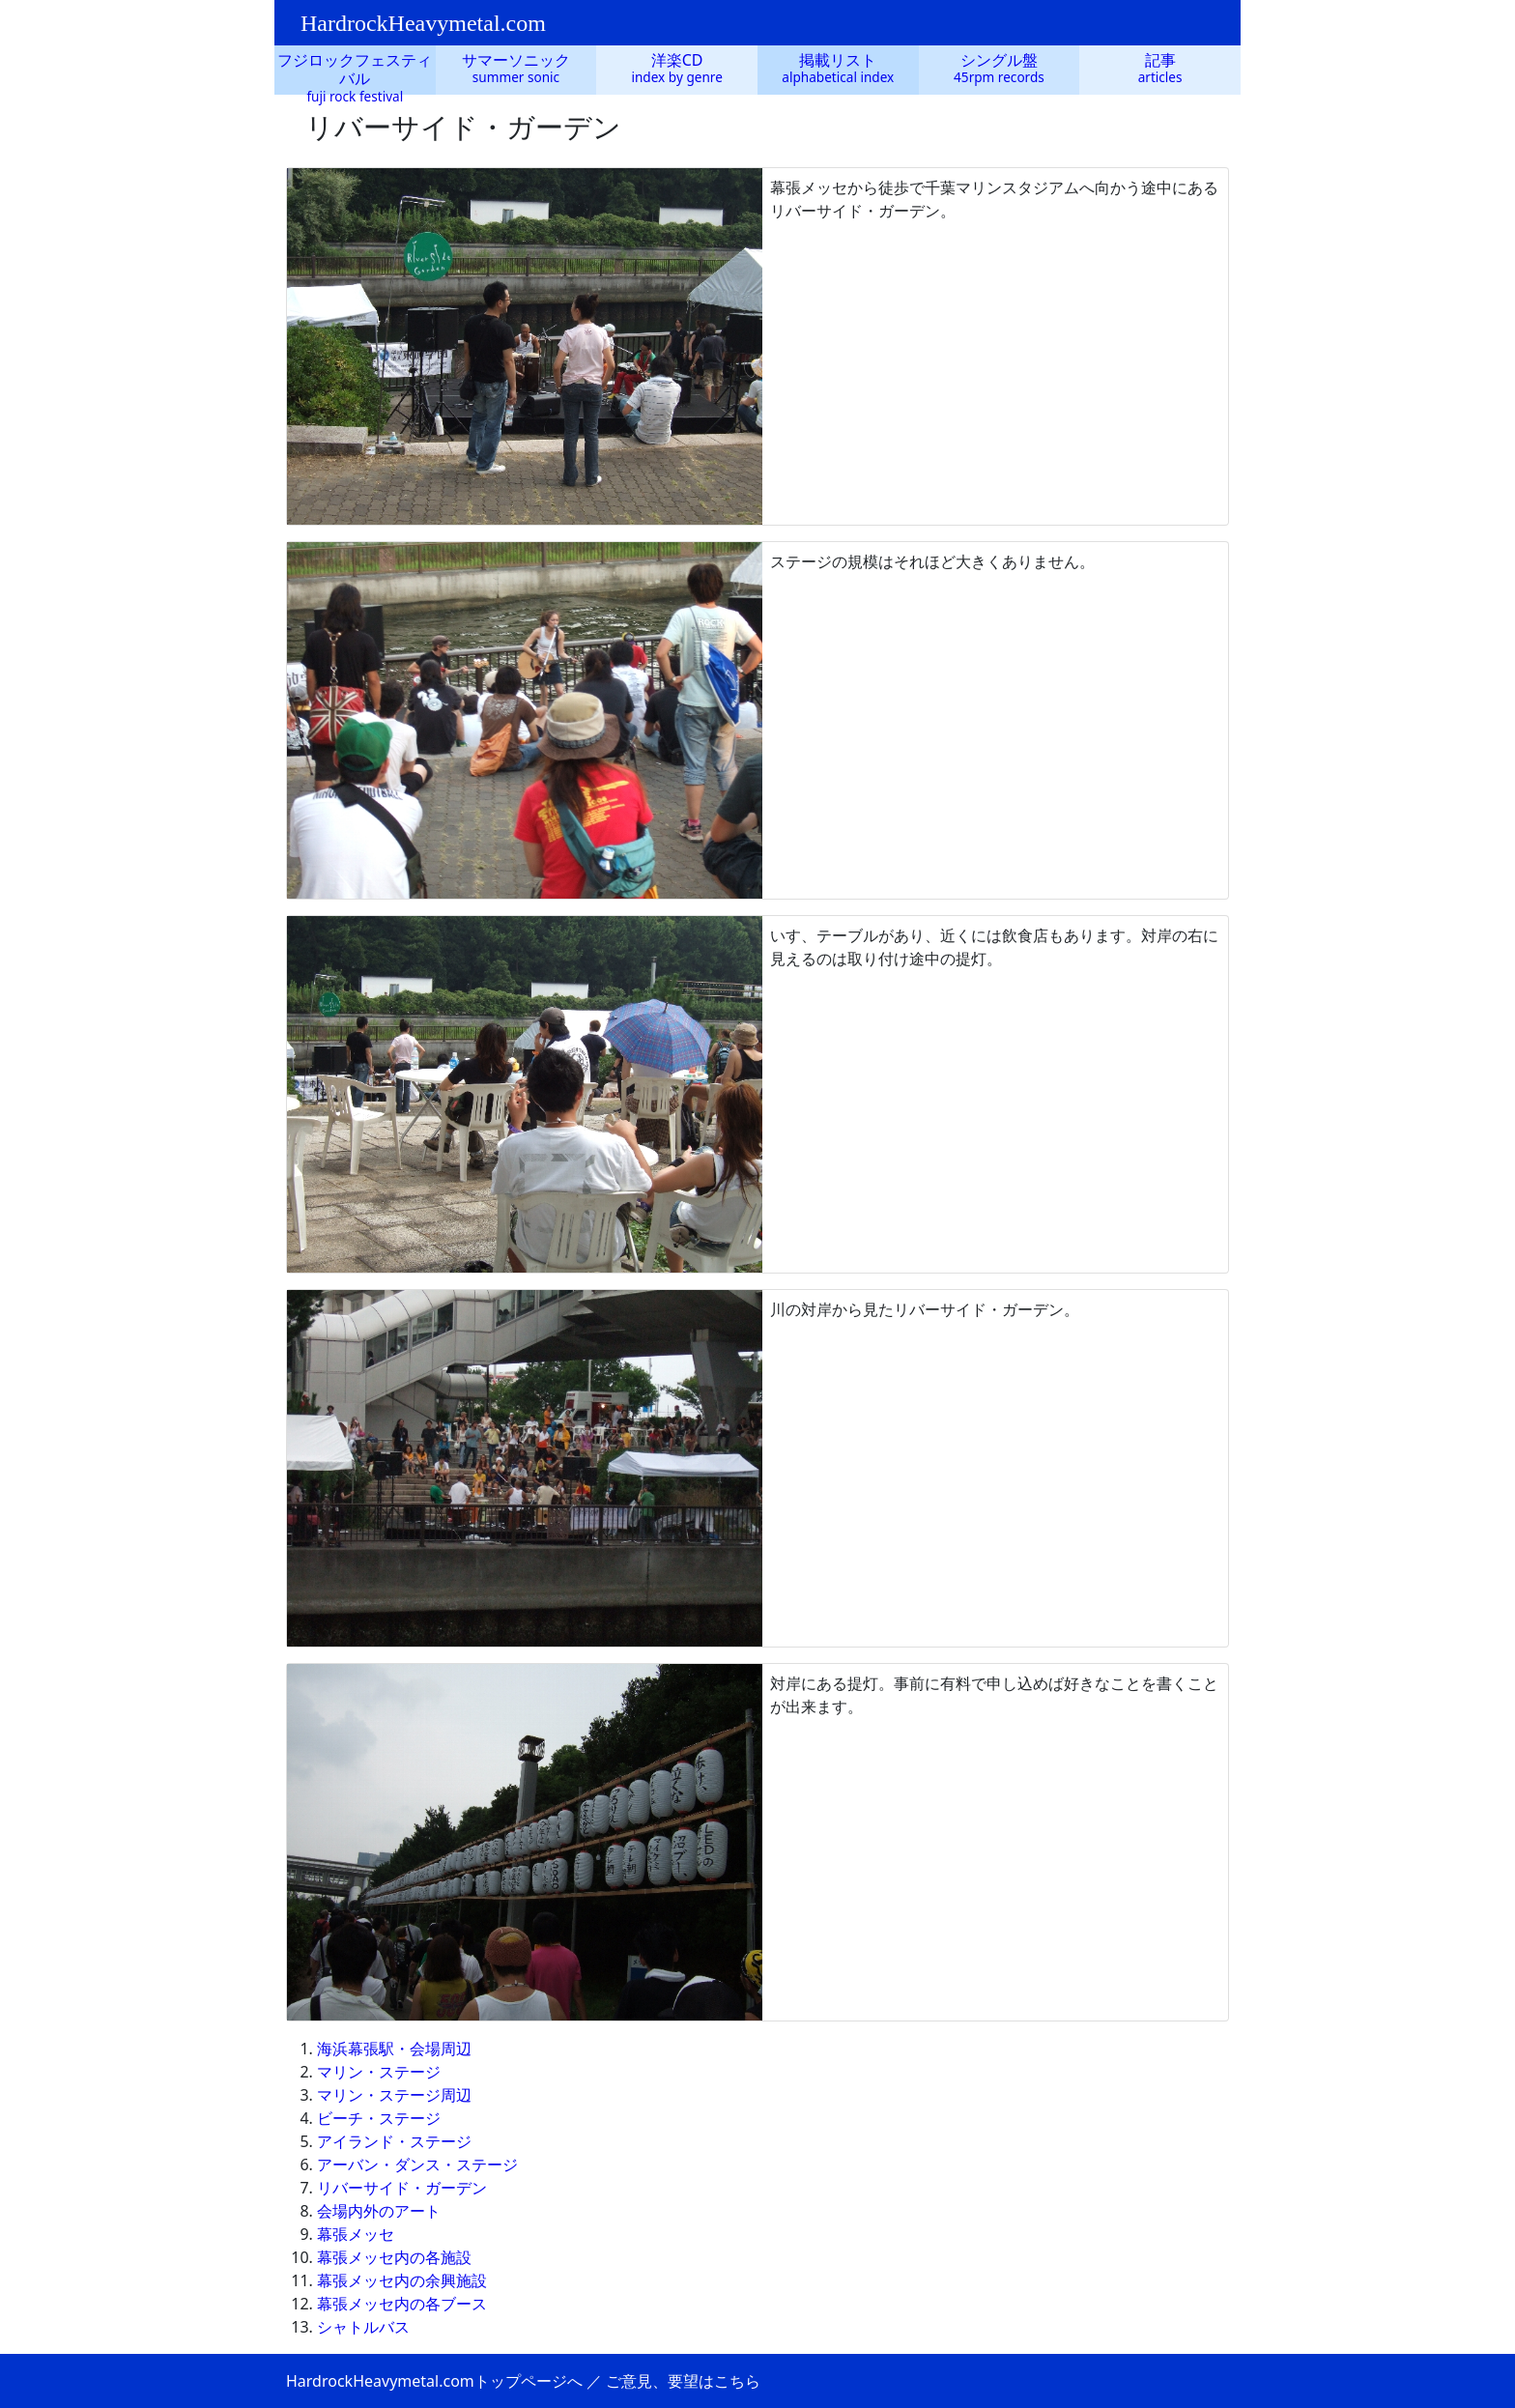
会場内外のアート (379, 2211)
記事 (1160, 60)
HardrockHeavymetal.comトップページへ (434, 2381)
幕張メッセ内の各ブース (402, 2303)
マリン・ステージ (379, 2071)
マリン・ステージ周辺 (394, 2095)
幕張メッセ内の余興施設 (402, 2280)
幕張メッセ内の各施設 (394, 2257)
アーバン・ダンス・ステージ (417, 2164)
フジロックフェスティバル (354, 69)
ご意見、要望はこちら (683, 2381)
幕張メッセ (355, 2234)
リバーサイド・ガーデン (402, 2187)
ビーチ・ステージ (379, 2118)
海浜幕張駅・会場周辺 (394, 2048)
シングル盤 (999, 60)
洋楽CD (677, 60)
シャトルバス (363, 2326)
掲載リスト (837, 60)
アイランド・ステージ (394, 2141)
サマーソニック (516, 60)
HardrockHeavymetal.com (423, 23)
